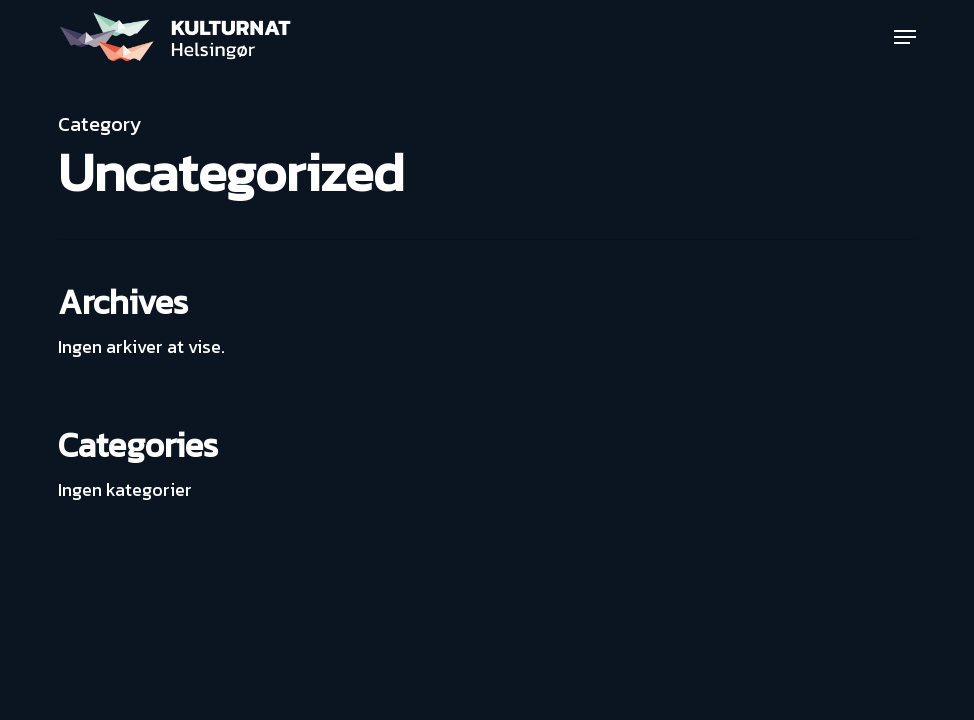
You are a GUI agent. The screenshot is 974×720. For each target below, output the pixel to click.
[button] (905, 37)
